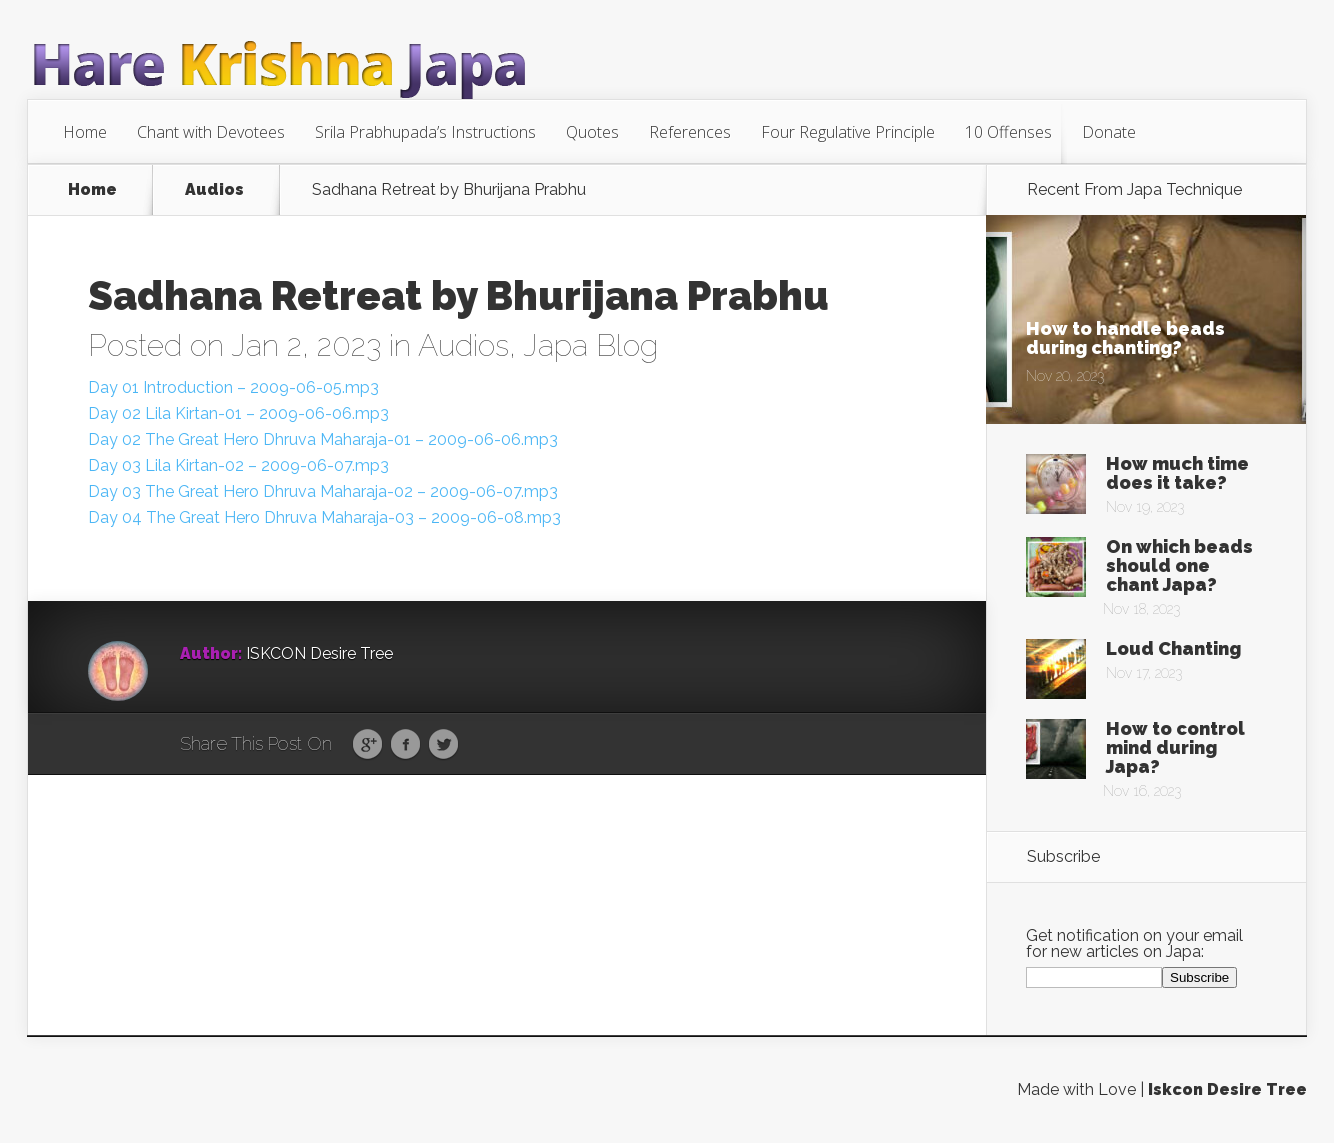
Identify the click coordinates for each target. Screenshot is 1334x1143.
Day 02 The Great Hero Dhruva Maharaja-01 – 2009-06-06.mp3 (323, 439)
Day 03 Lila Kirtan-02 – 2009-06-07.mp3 (238, 465)
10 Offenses (1008, 132)
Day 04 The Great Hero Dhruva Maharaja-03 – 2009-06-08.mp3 (324, 517)
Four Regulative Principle (848, 132)
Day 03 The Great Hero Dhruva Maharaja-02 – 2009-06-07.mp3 (323, 491)
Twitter (443, 745)
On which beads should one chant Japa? (1179, 565)
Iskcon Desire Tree (1227, 1089)
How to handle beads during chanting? (1125, 338)
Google (367, 745)
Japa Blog (590, 345)
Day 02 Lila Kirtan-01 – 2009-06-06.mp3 (238, 413)
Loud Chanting (1173, 648)
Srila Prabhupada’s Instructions (425, 132)
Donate (1109, 132)
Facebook (405, 745)
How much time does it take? (1177, 473)
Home (85, 132)
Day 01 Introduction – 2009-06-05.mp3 (233, 387)
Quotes (592, 132)
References (690, 132)
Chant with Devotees (211, 132)
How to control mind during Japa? (1175, 747)
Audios (214, 190)
